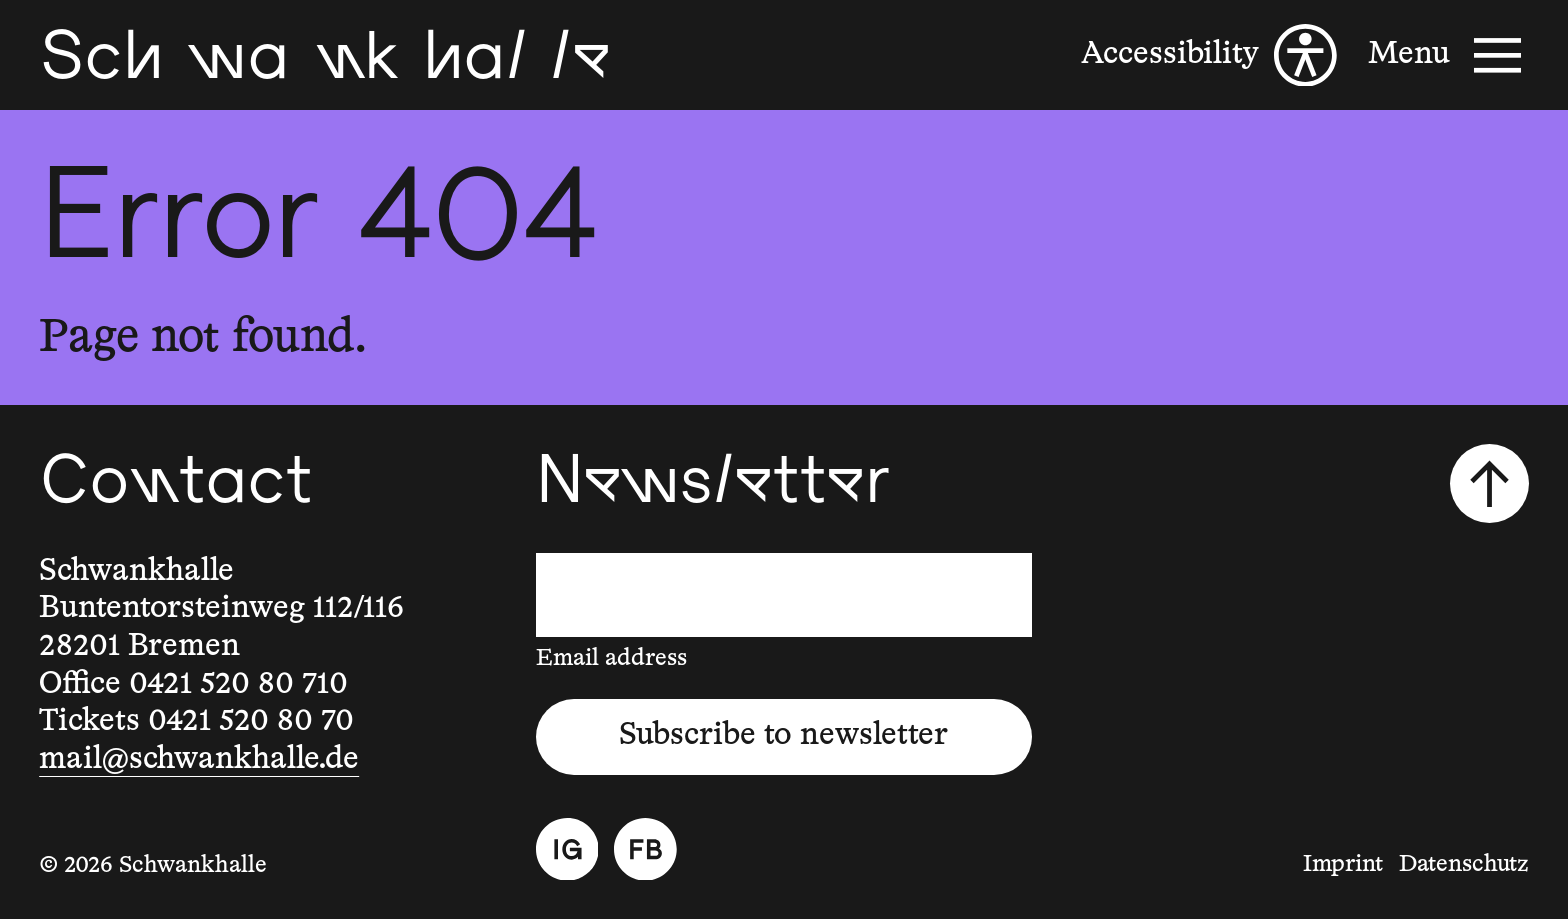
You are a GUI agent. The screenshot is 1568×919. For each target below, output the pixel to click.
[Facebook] (645, 849)
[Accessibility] (1209, 55)
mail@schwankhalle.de (199, 759)
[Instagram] (567, 849)
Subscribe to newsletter (783, 735)
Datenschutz (1464, 864)
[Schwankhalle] (324, 55)
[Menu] (1448, 55)
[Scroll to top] (1489, 483)
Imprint (1343, 864)
